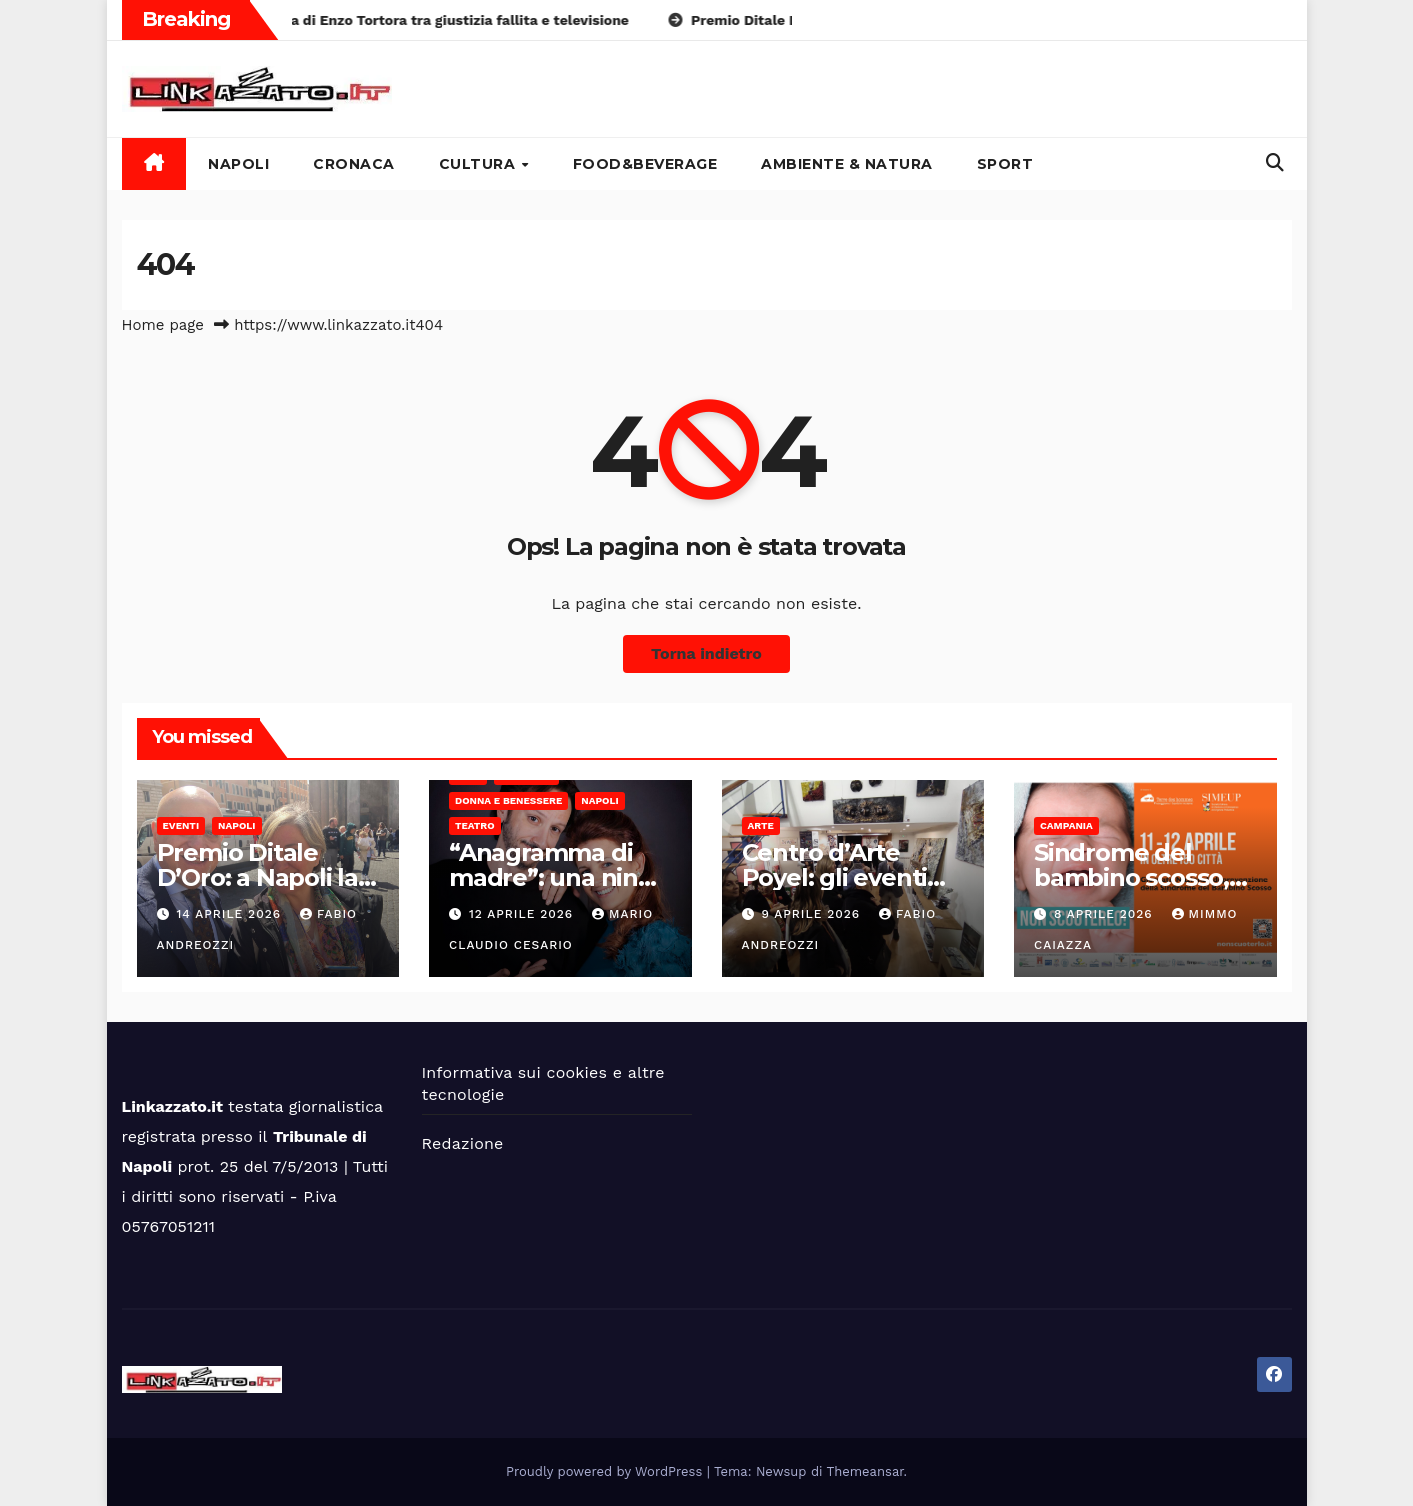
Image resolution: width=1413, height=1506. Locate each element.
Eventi (181, 825)
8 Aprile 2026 (1106, 914)
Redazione (463, 1143)
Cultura (479, 164)
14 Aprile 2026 (231, 914)
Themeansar (865, 1471)
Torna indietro (706, 653)
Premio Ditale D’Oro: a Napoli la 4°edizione (257, 877)
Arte (761, 825)
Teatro (475, 825)
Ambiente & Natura (847, 164)
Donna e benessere (508, 800)
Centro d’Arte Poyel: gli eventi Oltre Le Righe (835, 877)
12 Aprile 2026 (523, 914)
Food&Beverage (645, 164)
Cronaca (354, 164)
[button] (1275, 162)
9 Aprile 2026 (813, 914)
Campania (1066, 825)
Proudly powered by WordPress (606, 1471)
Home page (163, 325)
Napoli (238, 164)
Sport (1005, 164)
